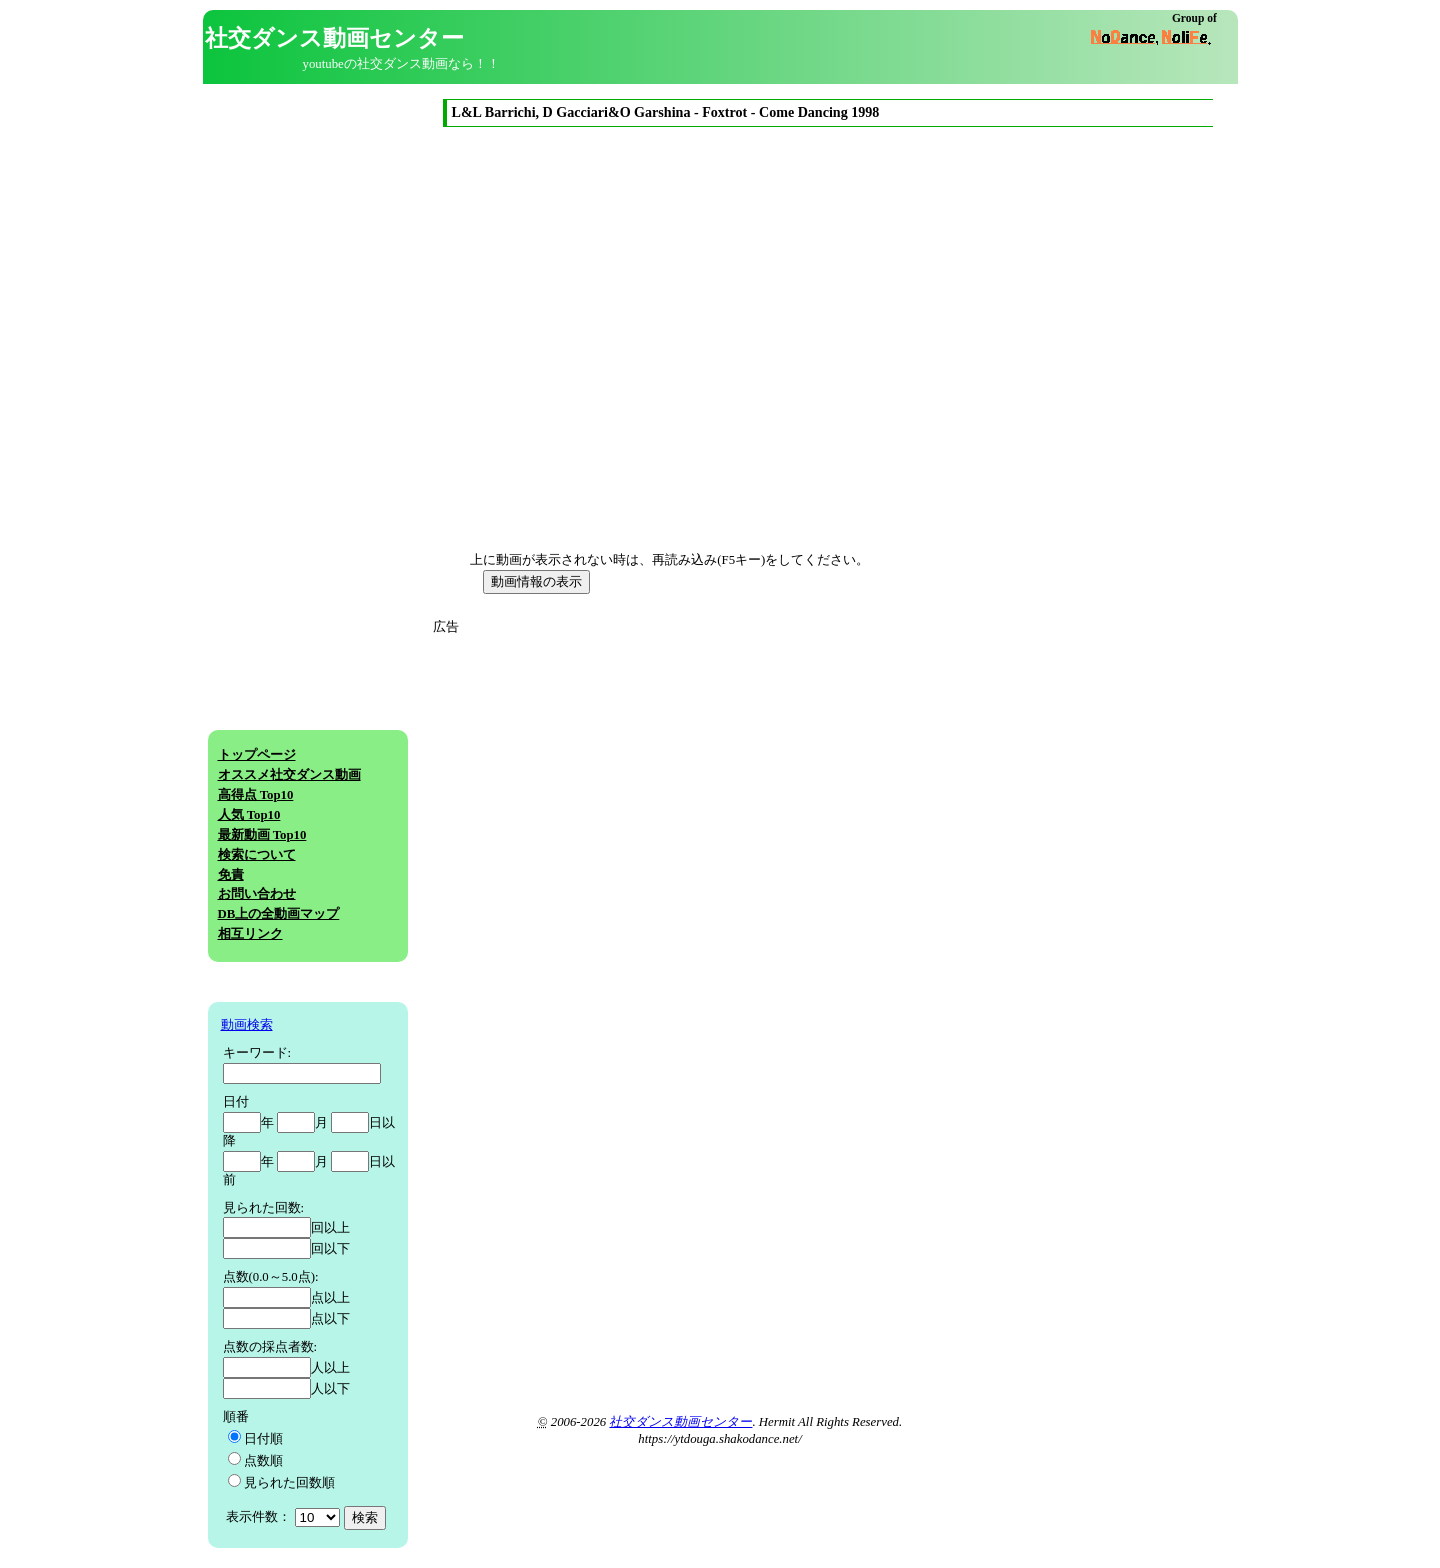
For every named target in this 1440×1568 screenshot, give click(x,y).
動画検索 (247, 1025)
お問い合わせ (257, 894)
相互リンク (250, 934)
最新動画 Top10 (262, 835)
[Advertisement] (621, 777)
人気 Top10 (249, 815)
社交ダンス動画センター (680, 1422)
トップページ (257, 755)
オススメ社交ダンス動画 (289, 775)
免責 (231, 875)
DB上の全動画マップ (279, 914)
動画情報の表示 (536, 581)
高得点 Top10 (256, 795)
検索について (257, 855)
